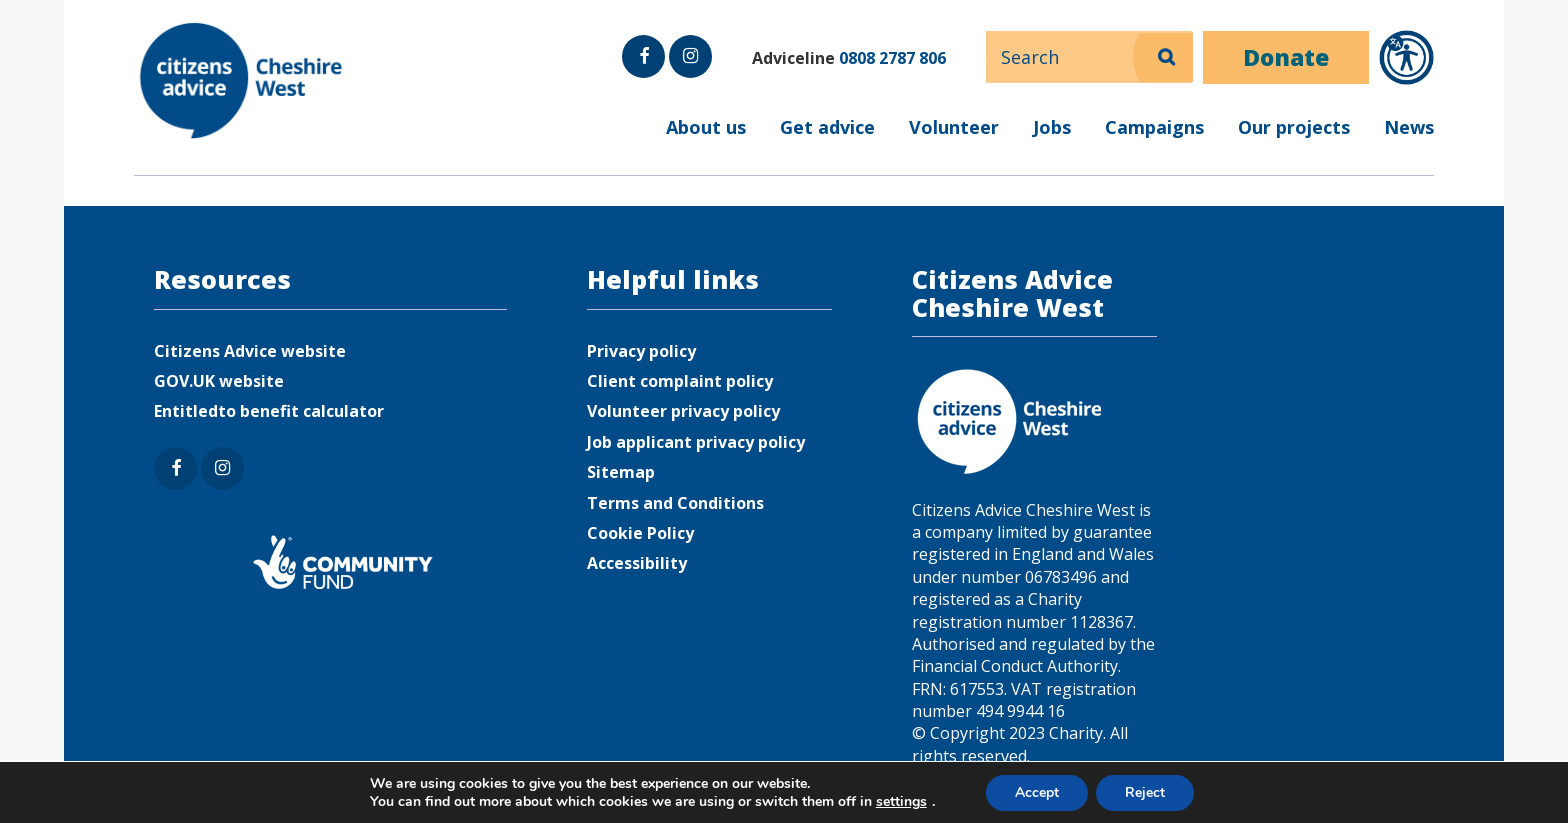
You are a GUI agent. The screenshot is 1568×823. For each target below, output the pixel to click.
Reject (1146, 791)
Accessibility (637, 563)
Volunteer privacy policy (683, 411)
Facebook (643, 76)
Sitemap (621, 472)
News (1409, 127)
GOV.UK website (219, 381)
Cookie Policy (640, 533)
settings (899, 801)
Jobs (1052, 127)
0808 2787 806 (892, 58)
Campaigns (1154, 127)
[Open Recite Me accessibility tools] (1406, 57)
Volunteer (954, 127)
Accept (1036, 791)
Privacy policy (641, 351)
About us (706, 127)
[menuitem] (784, 140)
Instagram (689, 76)
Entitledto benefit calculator (269, 411)
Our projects (1294, 127)
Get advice (827, 127)
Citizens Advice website (250, 351)
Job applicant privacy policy (696, 442)
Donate (1286, 57)
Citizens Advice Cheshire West (243, 80)
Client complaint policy (680, 381)
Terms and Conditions (675, 503)
